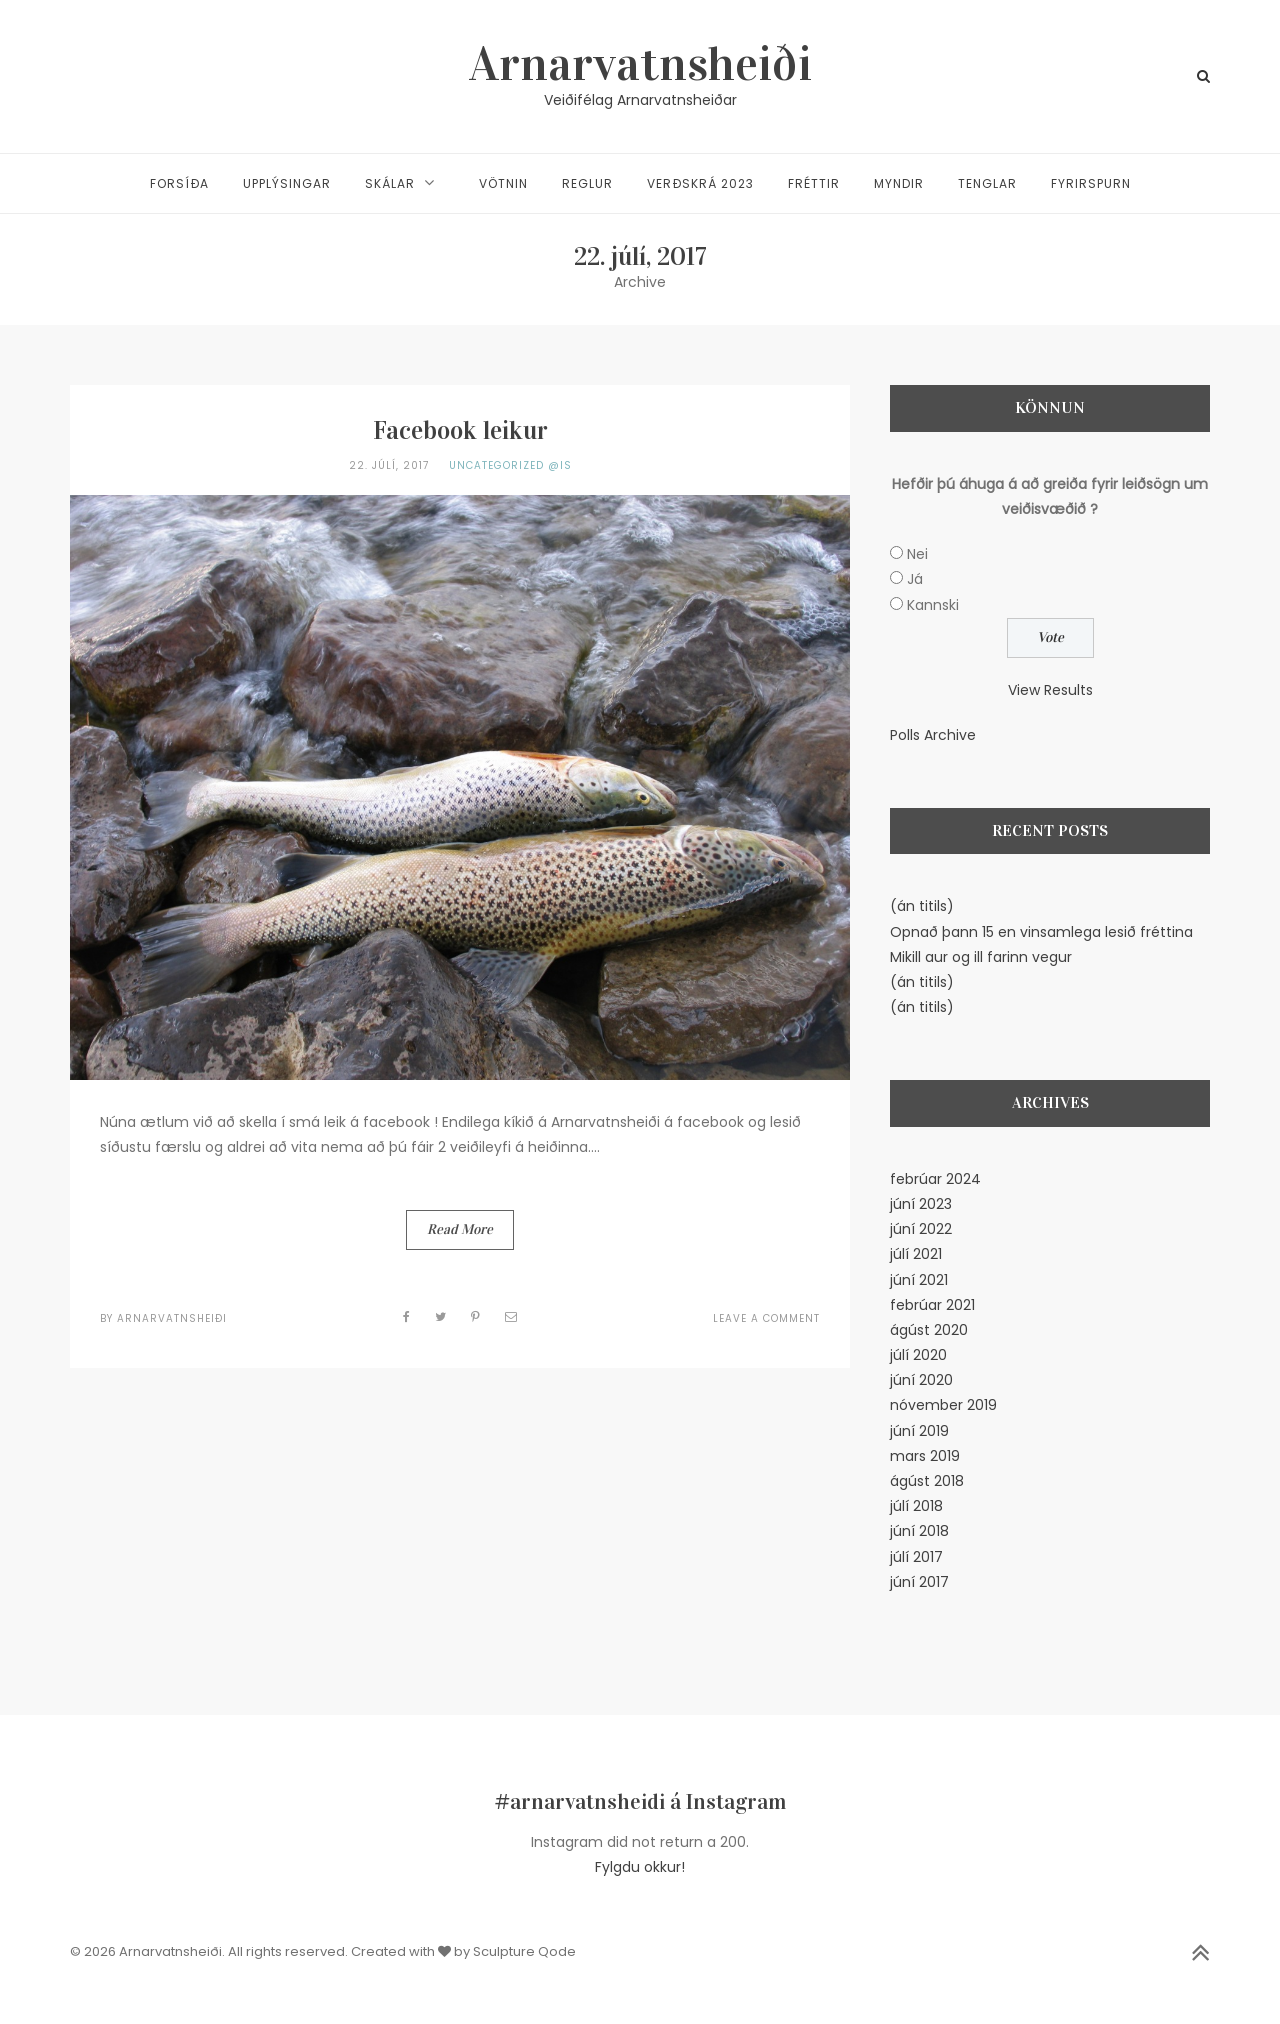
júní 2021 (919, 1280)
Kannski (933, 605)
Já (915, 579)
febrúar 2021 (932, 1305)
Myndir (899, 183)
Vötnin (503, 183)
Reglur (587, 183)
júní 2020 (921, 1380)
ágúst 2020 (929, 1330)
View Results (1050, 690)
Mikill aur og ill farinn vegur (981, 957)
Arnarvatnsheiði (640, 64)
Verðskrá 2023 (700, 183)
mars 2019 (925, 1456)
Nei (917, 554)
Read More (460, 1229)
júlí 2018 (916, 1506)
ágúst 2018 (927, 1481)
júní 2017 (919, 1582)
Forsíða (179, 183)
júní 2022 (921, 1229)
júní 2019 (919, 1431)
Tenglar (987, 183)
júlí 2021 (916, 1254)
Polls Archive (933, 735)
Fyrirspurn (1091, 183)
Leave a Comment (766, 1318)
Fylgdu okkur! (640, 1867)
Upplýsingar (287, 183)
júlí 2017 (916, 1557)
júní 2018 (919, 1531)
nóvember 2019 (943, 1405)
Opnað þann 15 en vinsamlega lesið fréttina (1041, 932)
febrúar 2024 (935, 1179)
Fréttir (814, 183)
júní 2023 (921, 1204)
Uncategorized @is (510, 465)
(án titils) (922, 906)
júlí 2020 (918, 1355)
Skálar (390, 183)
